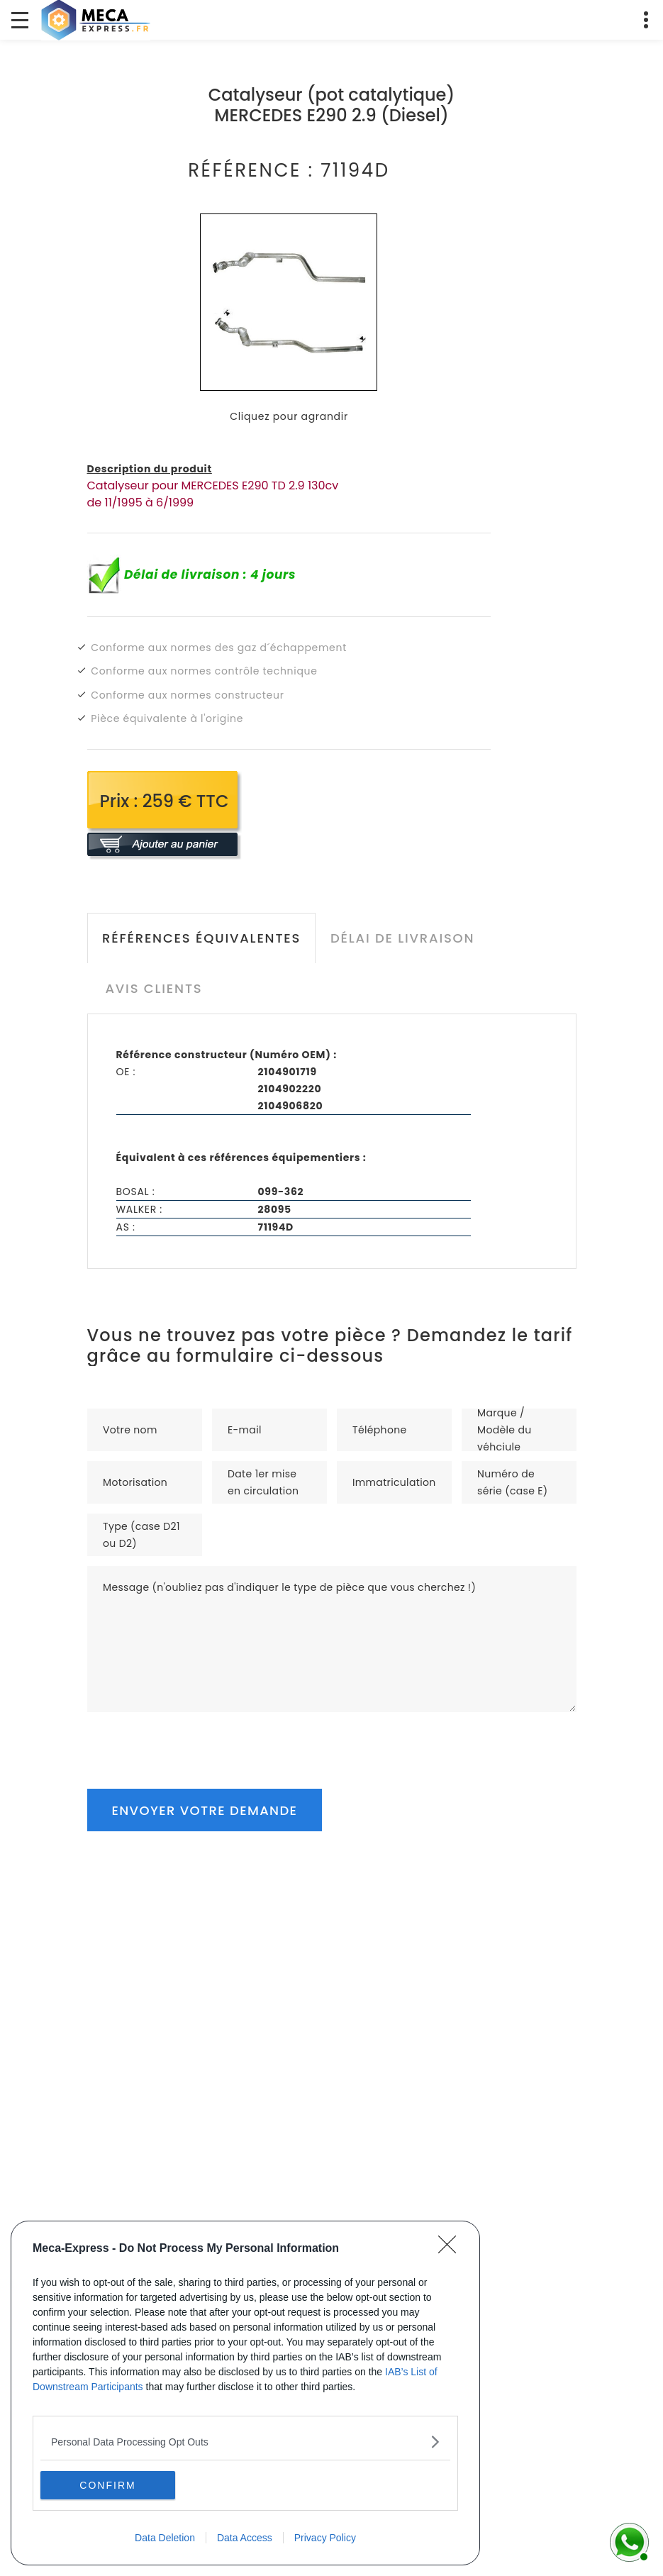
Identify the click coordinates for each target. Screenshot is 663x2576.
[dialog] (245, 2393)
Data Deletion (165, 2537)
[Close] (451, 2249)
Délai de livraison (402, 938)
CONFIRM (107, 2484)
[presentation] (195, 1739)
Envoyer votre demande (205, 1810)
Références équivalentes (201, 938)
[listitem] (245, 2441)
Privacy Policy (325, 2537)
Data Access (244, 2537)
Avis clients (153, 988)
